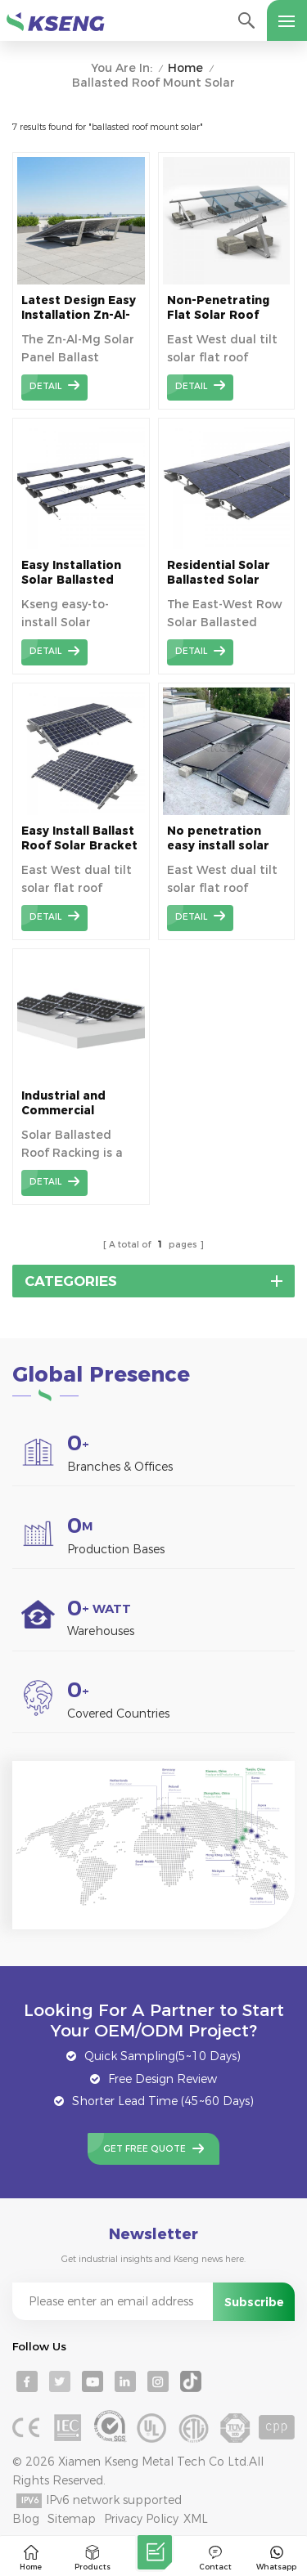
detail (45, 386)
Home (185, 68)
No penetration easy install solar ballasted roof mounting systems (223, 838)
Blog (25, 2518)
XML (195, 2518)
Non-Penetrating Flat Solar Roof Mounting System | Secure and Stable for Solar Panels (222, 307)
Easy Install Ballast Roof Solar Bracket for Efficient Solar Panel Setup (79, 838)
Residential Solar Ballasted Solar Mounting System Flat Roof (219, 572)
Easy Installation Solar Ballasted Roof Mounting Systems (71, 572)
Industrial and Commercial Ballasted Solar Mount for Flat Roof (67, 1103)
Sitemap (71, 2518)
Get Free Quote (144, 2149)
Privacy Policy (141, 2518)
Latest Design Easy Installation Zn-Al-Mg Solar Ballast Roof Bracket (78, 307)
